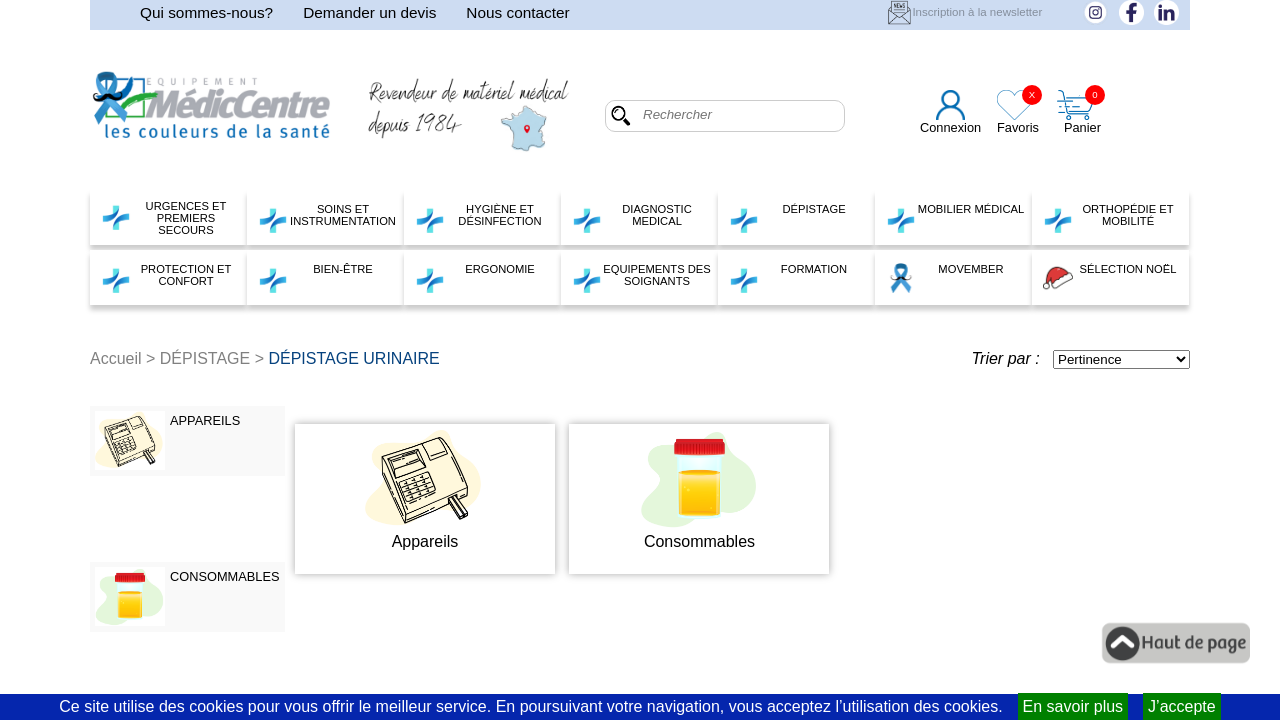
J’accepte (1182, 706)
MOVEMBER (945, 278)
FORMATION (788, 278)
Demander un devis (369, 12)
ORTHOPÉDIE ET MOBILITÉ (1108, 218)
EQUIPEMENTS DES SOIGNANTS (641, 278)
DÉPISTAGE (787, 218)
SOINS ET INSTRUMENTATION (327, 218)
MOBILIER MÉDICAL (955, 218)
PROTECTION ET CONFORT (166, 278)
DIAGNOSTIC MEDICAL (632, 218)
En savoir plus (1073, 706)
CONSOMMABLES (225, 576)
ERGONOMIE (475, 278)
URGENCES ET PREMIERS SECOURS (163, 218)
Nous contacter (517, 12)
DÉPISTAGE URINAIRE (353, 358)
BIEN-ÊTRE (315, 278)
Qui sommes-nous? (206, 12)
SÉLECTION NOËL (1109, 278)
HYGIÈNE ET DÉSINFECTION (478, 218)
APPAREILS (205, 420)
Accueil (116, 358)
